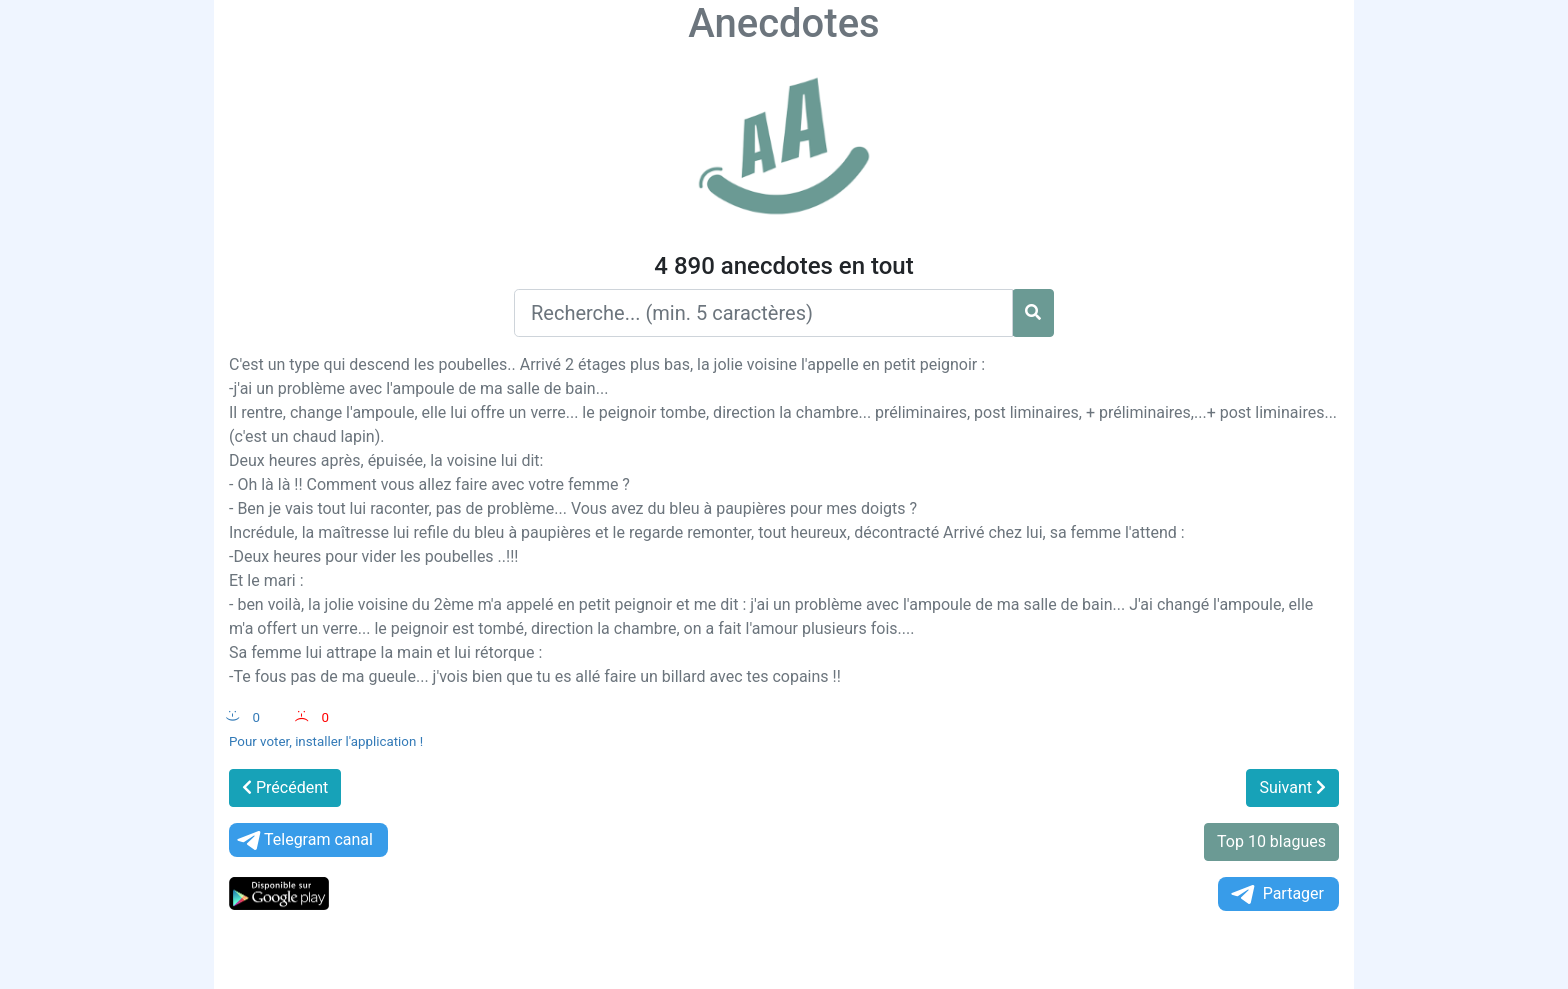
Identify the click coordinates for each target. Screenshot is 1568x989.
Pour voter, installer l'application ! (326, 741)
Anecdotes (783, 23)
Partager (1276, 894)
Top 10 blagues (1271, 841)
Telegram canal (303, 840)
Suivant (1292, 787)
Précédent (285, 787)
